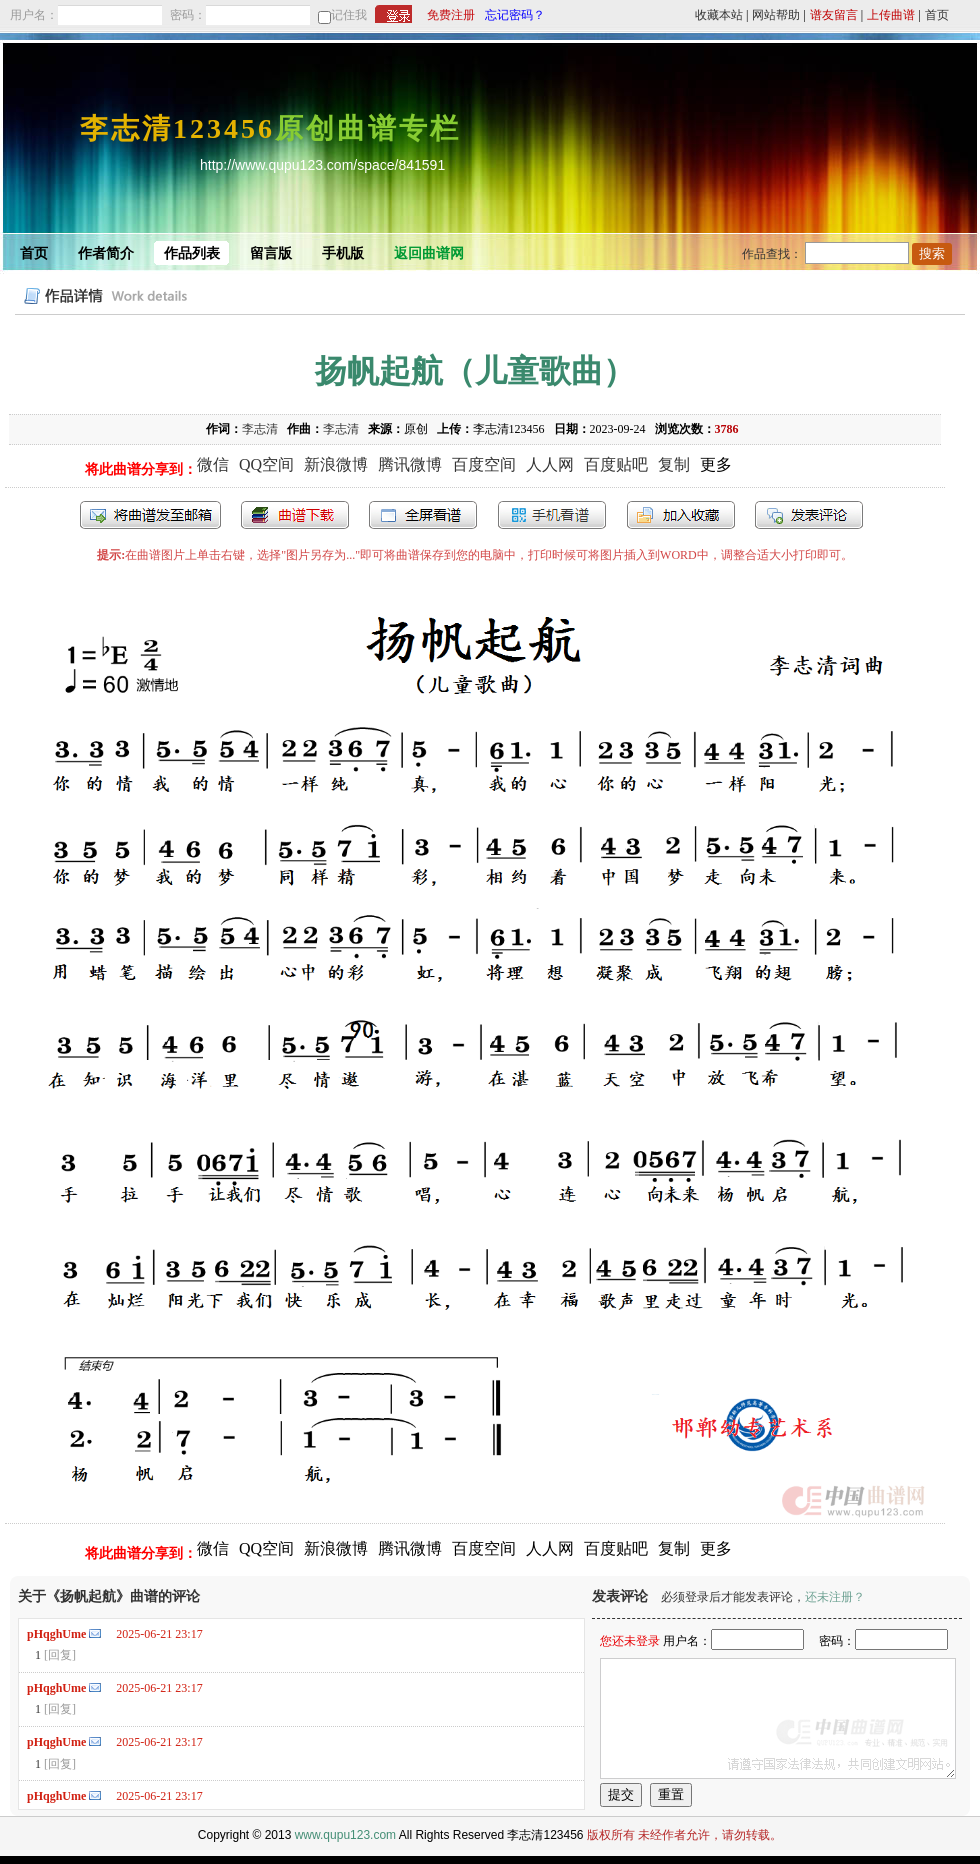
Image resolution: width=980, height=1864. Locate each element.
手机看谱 (552, 515)
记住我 (349, 15)
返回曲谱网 (429, 253)
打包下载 (295, 515)
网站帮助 (776, 15)
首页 (937, 15)
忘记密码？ (515, 15)
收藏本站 (719, 15)
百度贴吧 (616, 464)
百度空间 (484, 464)
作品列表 (192, 253)
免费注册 (451, 15)
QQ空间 (266, 464)
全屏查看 (423, 515)
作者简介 (106, 253)
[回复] (60, 1655)
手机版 (343, 253)
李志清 (260, 429)
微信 (213, 464)
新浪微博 (336, 464)
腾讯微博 (410, 464)
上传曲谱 (891, 15)
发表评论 (809, 515)
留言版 (271, 253)
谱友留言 (834, 15)
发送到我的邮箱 (150, 515)
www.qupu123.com (345, 1835)
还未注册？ (835, 1597)
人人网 (550, 464)
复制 (674, 464)
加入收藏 (681, 515)
